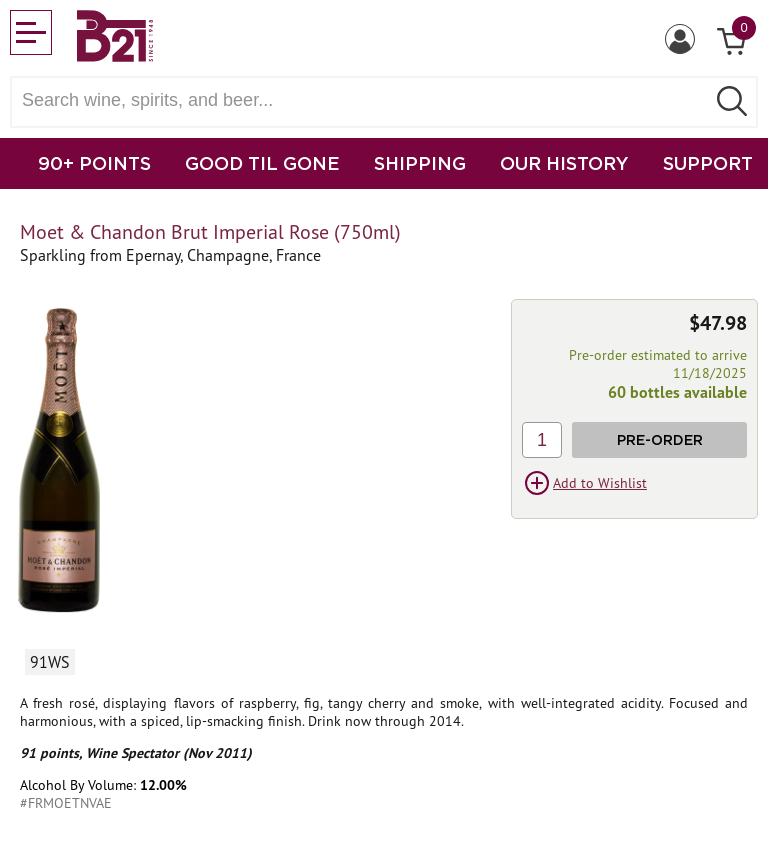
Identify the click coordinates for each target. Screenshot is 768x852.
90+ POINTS (94, 163)
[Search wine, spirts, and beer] (364, 100)
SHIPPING (420, 163)
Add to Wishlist (600, 483)
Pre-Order (660, 439)
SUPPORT (708, 163)
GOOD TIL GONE (262, 163)
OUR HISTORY (564, 163)
